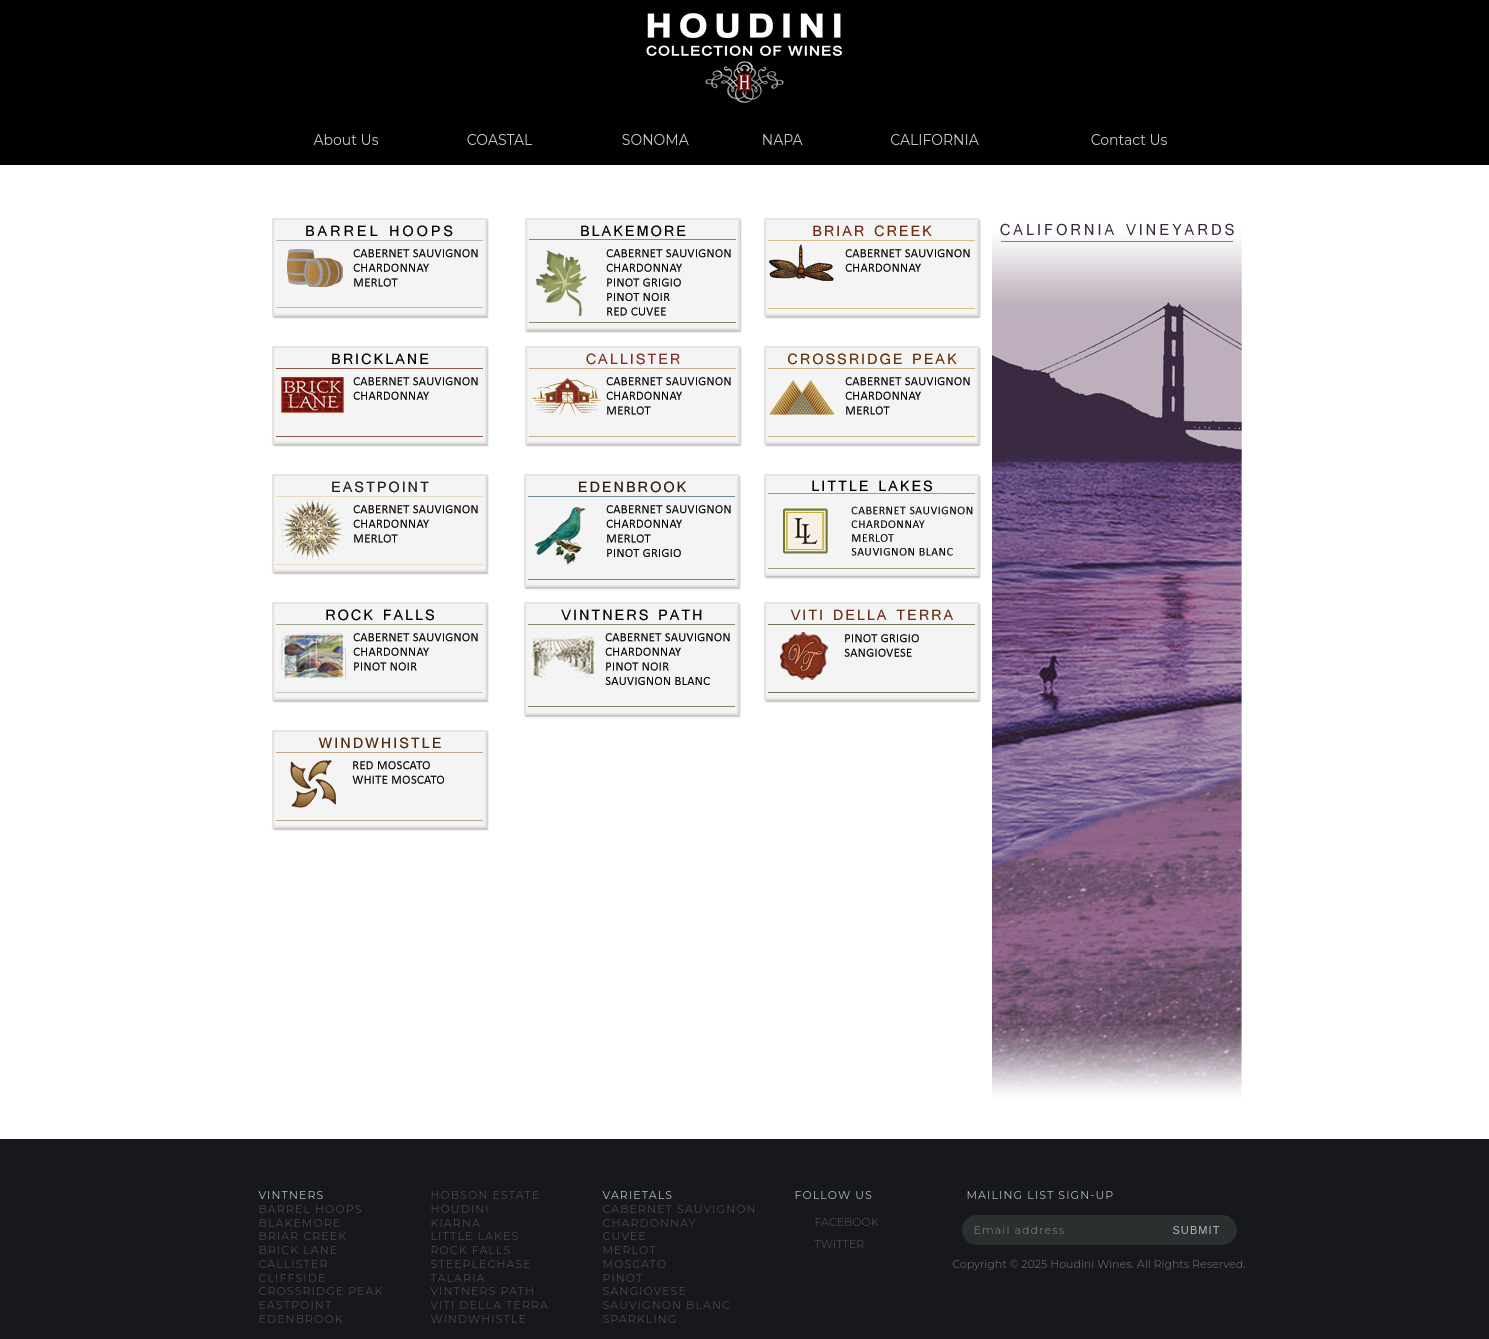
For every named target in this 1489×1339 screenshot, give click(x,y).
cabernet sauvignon (680, 1209)
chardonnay (650, 1223)
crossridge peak (321, 1291)
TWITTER (840, 1244)
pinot (623, 1278)
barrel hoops (311, 1209)
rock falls (471, 1250)
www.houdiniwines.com (744, 57)
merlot (630, 1250)
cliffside (293, 1278)
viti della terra (490, 1305)
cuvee (625, 1236)
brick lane (299, 1250)
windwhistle (479, 1319)
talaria (458, 1278)
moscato (635, 1264)
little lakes (475, 1236)
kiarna (456, 1223)
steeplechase (481, 1264)
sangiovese (645, 1291)
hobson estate (486, 1195)
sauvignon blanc (667, 1305)
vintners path (483, 1291)
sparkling (640, 1319)
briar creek (303, 1236)
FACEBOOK (847, 1222)
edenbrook (301, 1319)
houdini (460, 1209)
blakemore (300, 1223)
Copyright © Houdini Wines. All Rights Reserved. (1098, 1264)
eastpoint (296, 1305)
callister (294, 1264)
